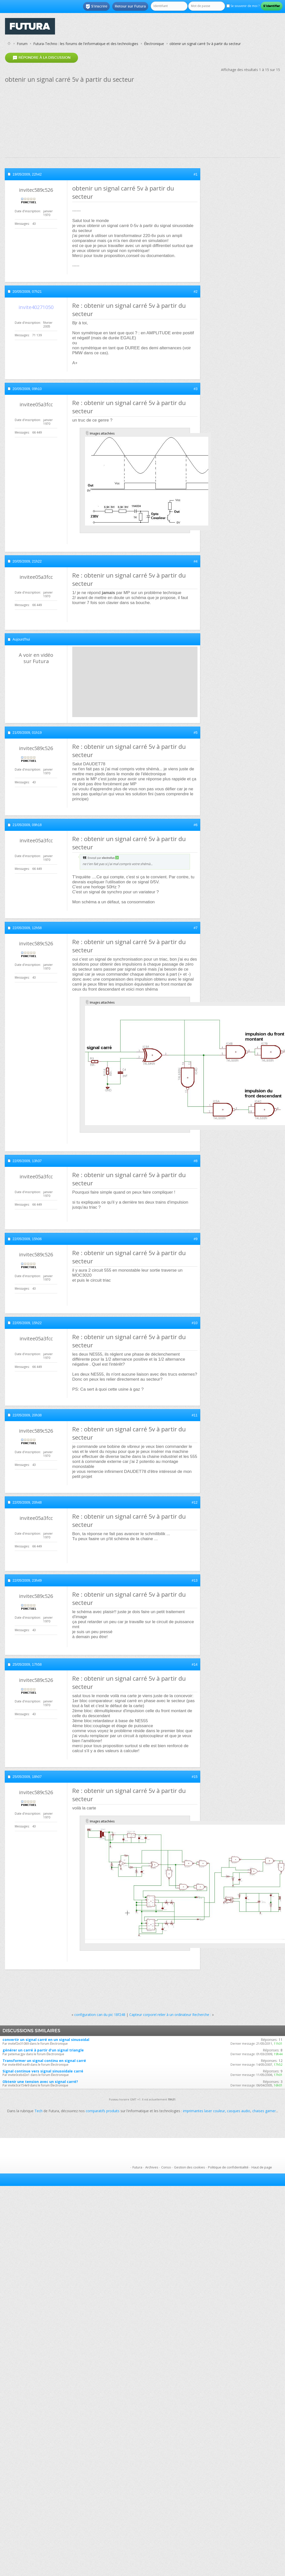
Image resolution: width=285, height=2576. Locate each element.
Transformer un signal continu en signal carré (44, 2060)
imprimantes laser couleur (204, 2110)
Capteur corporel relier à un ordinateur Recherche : (170, 2014)
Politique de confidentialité (228, 2167)
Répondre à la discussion (41, 57)
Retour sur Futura (130, 6)
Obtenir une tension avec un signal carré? (40, 2081)
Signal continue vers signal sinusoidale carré (42, 2071)
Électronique (154, 43)
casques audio (238, 2110)
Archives (151, 2167)
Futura (137, 2167)
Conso (166, 2167)
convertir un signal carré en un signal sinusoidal (45, 2039)
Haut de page (262, 2167)
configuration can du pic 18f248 (99, 2014)
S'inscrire (96, 6)
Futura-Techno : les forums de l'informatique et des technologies (85, 43)
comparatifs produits (103, 2110)
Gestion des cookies (189, 2167)
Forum (22, 43)
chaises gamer (264, 2110)
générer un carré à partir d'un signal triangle (43, 2050)
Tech (38, 2110)
